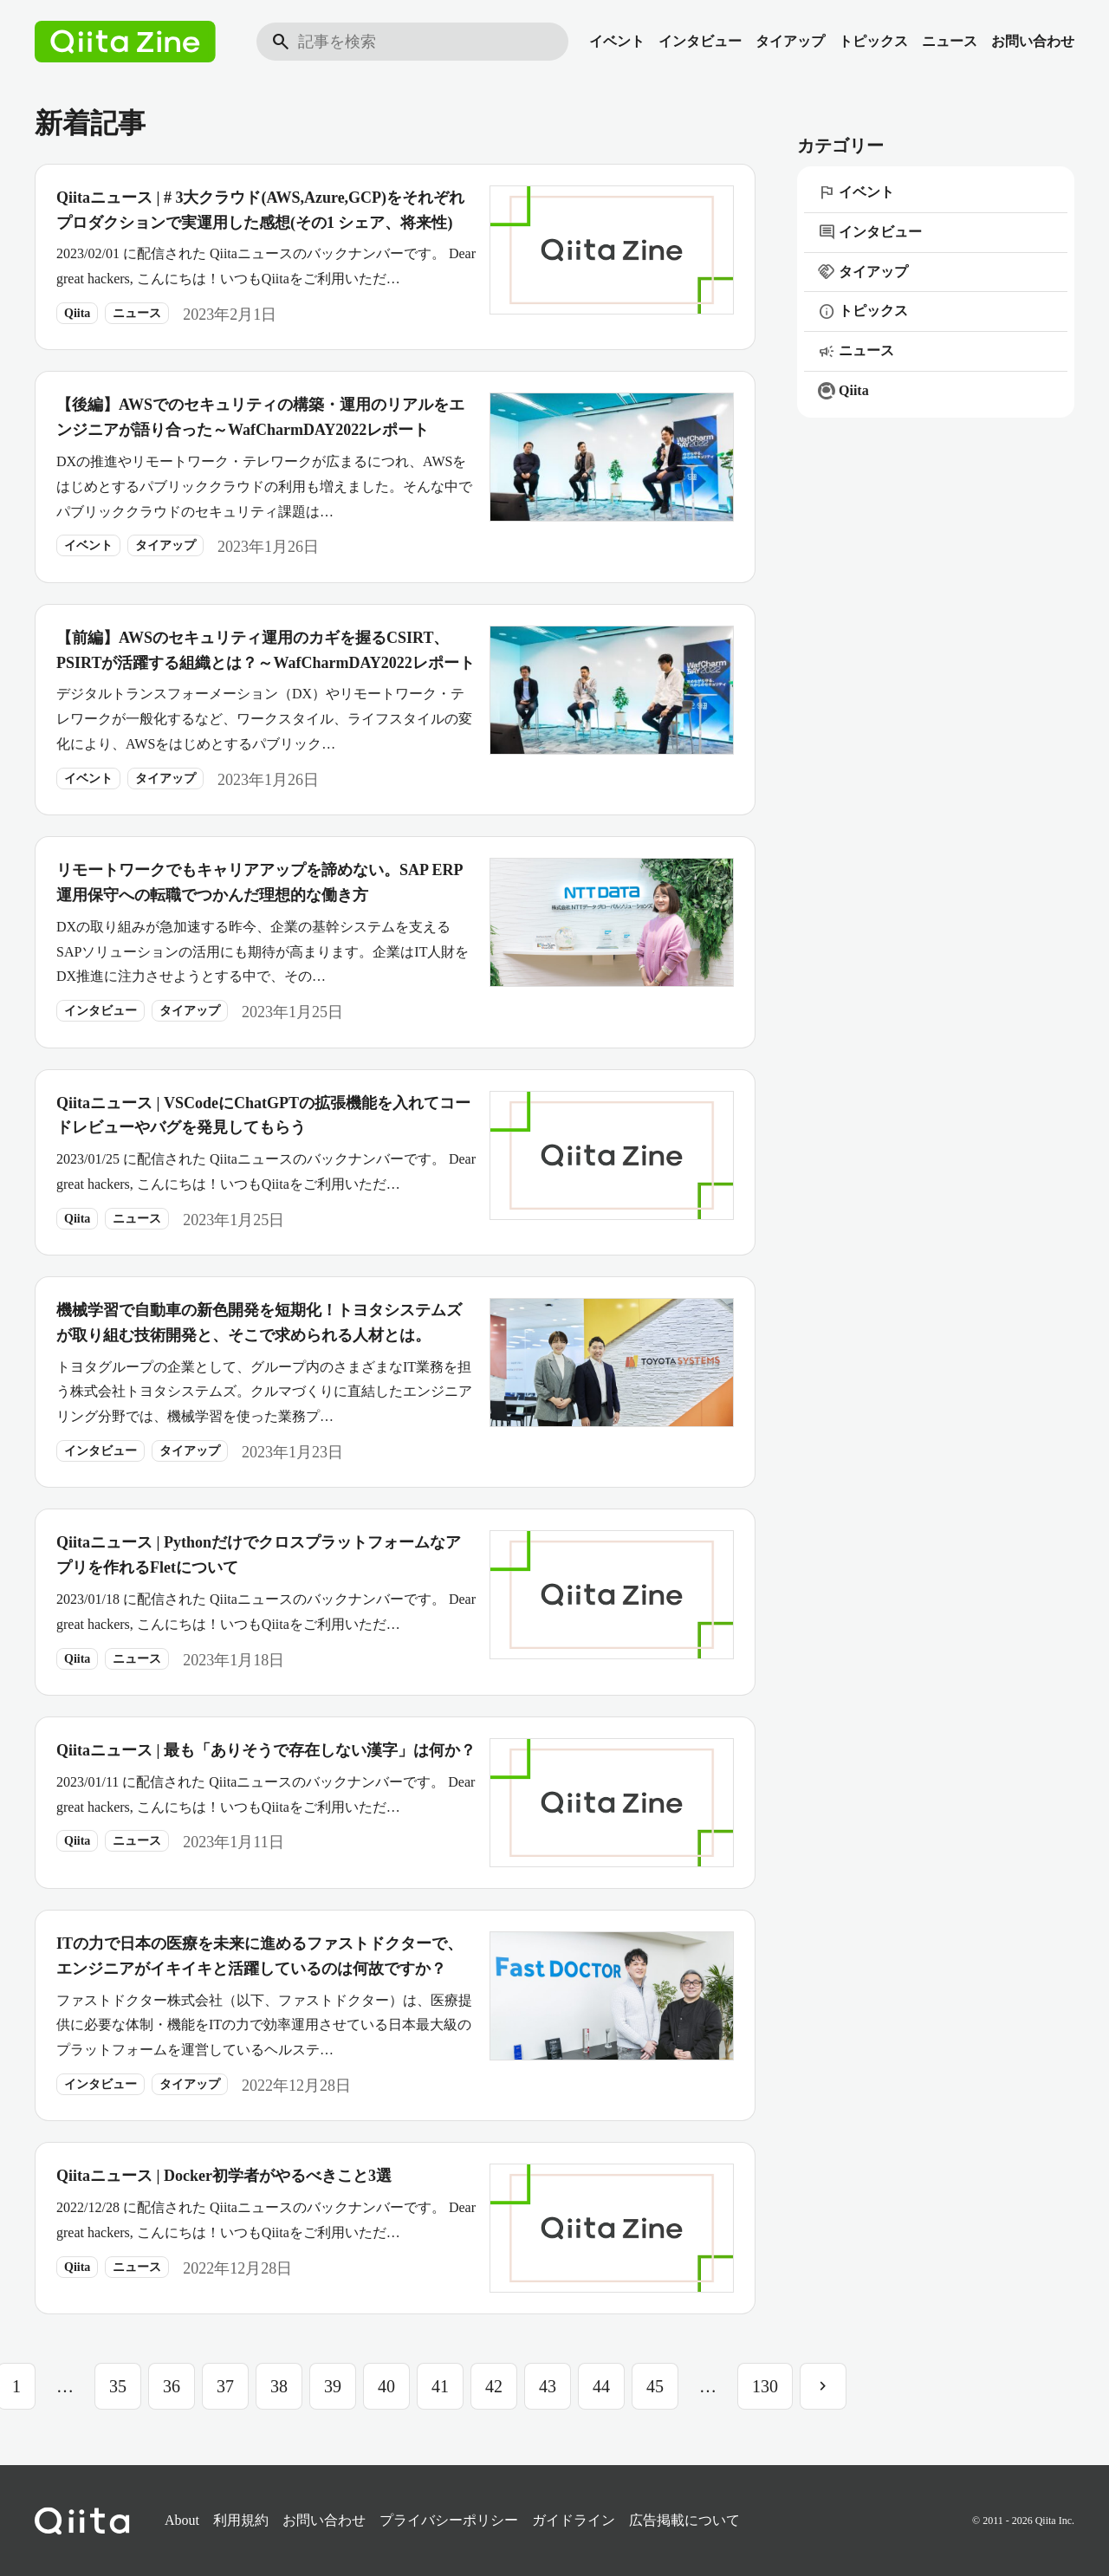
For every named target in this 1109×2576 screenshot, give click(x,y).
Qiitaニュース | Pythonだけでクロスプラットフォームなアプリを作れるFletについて (258, 1555)
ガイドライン (573, 2520)
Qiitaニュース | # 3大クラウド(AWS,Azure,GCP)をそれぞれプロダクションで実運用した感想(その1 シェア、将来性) (260, 210)
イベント (617, 41)
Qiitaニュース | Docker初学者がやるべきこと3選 (224, 2175)
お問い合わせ (1032, 41)
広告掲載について (684, 2520)
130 (765, 2386)
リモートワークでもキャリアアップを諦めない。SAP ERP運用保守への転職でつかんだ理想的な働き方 (260, 882)
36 (171, 2386)
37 (225, 2386)
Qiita (77, 313)
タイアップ (790, 41)
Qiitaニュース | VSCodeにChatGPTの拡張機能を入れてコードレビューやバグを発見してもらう (263, 1115)
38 (279, 2386)
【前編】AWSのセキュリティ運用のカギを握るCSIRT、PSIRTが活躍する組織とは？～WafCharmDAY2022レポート (265, 650)
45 (655, 2386)
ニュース (949, 41)
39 (332, 2386)
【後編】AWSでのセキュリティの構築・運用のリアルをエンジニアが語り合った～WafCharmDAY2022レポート (260, 417)
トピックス (873, 41)
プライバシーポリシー (448, 2520)
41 (440, 2386)
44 (601, 2386)
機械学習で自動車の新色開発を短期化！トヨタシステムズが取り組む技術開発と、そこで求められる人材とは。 (259, 1322)
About (182, 2520)
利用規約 (241, 2520)
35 (117, 2386)
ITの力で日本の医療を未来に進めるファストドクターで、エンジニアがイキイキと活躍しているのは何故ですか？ (259, 1956)
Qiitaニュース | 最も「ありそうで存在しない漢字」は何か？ (266, 1750)
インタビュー (700, 41)
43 (547, 2386)
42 (494, 2386)
